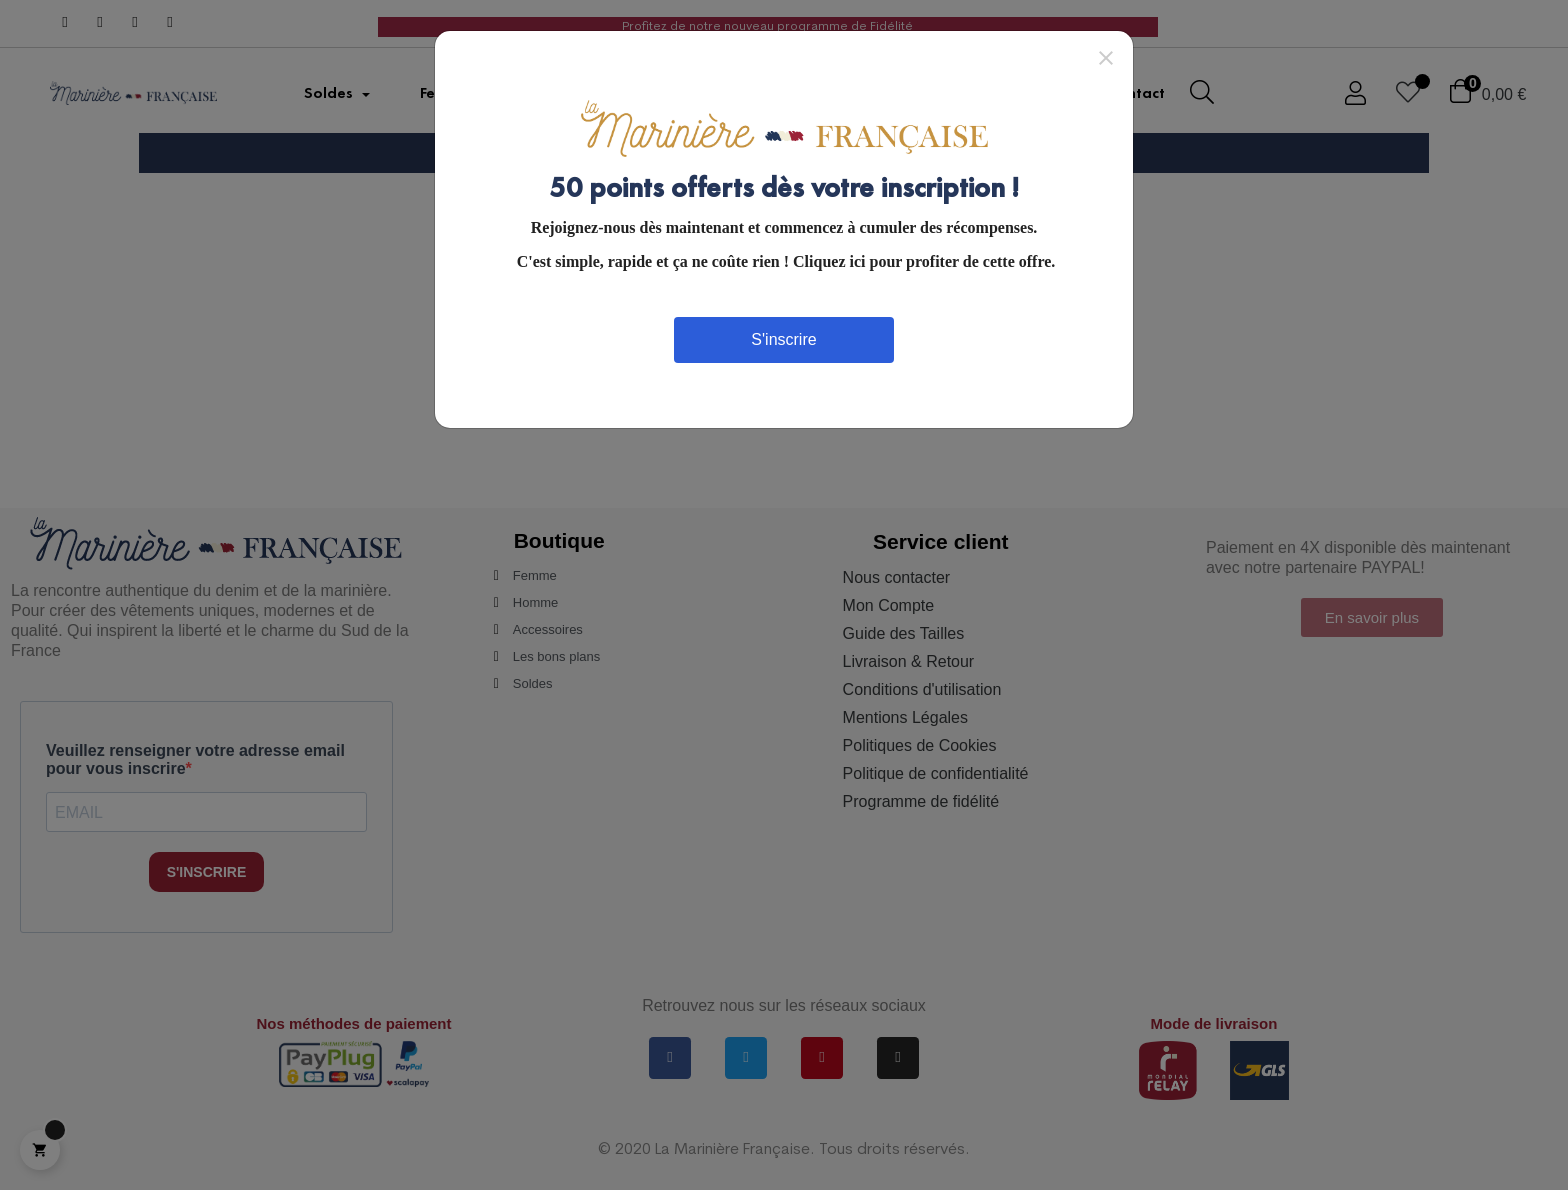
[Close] (1106, 57)
